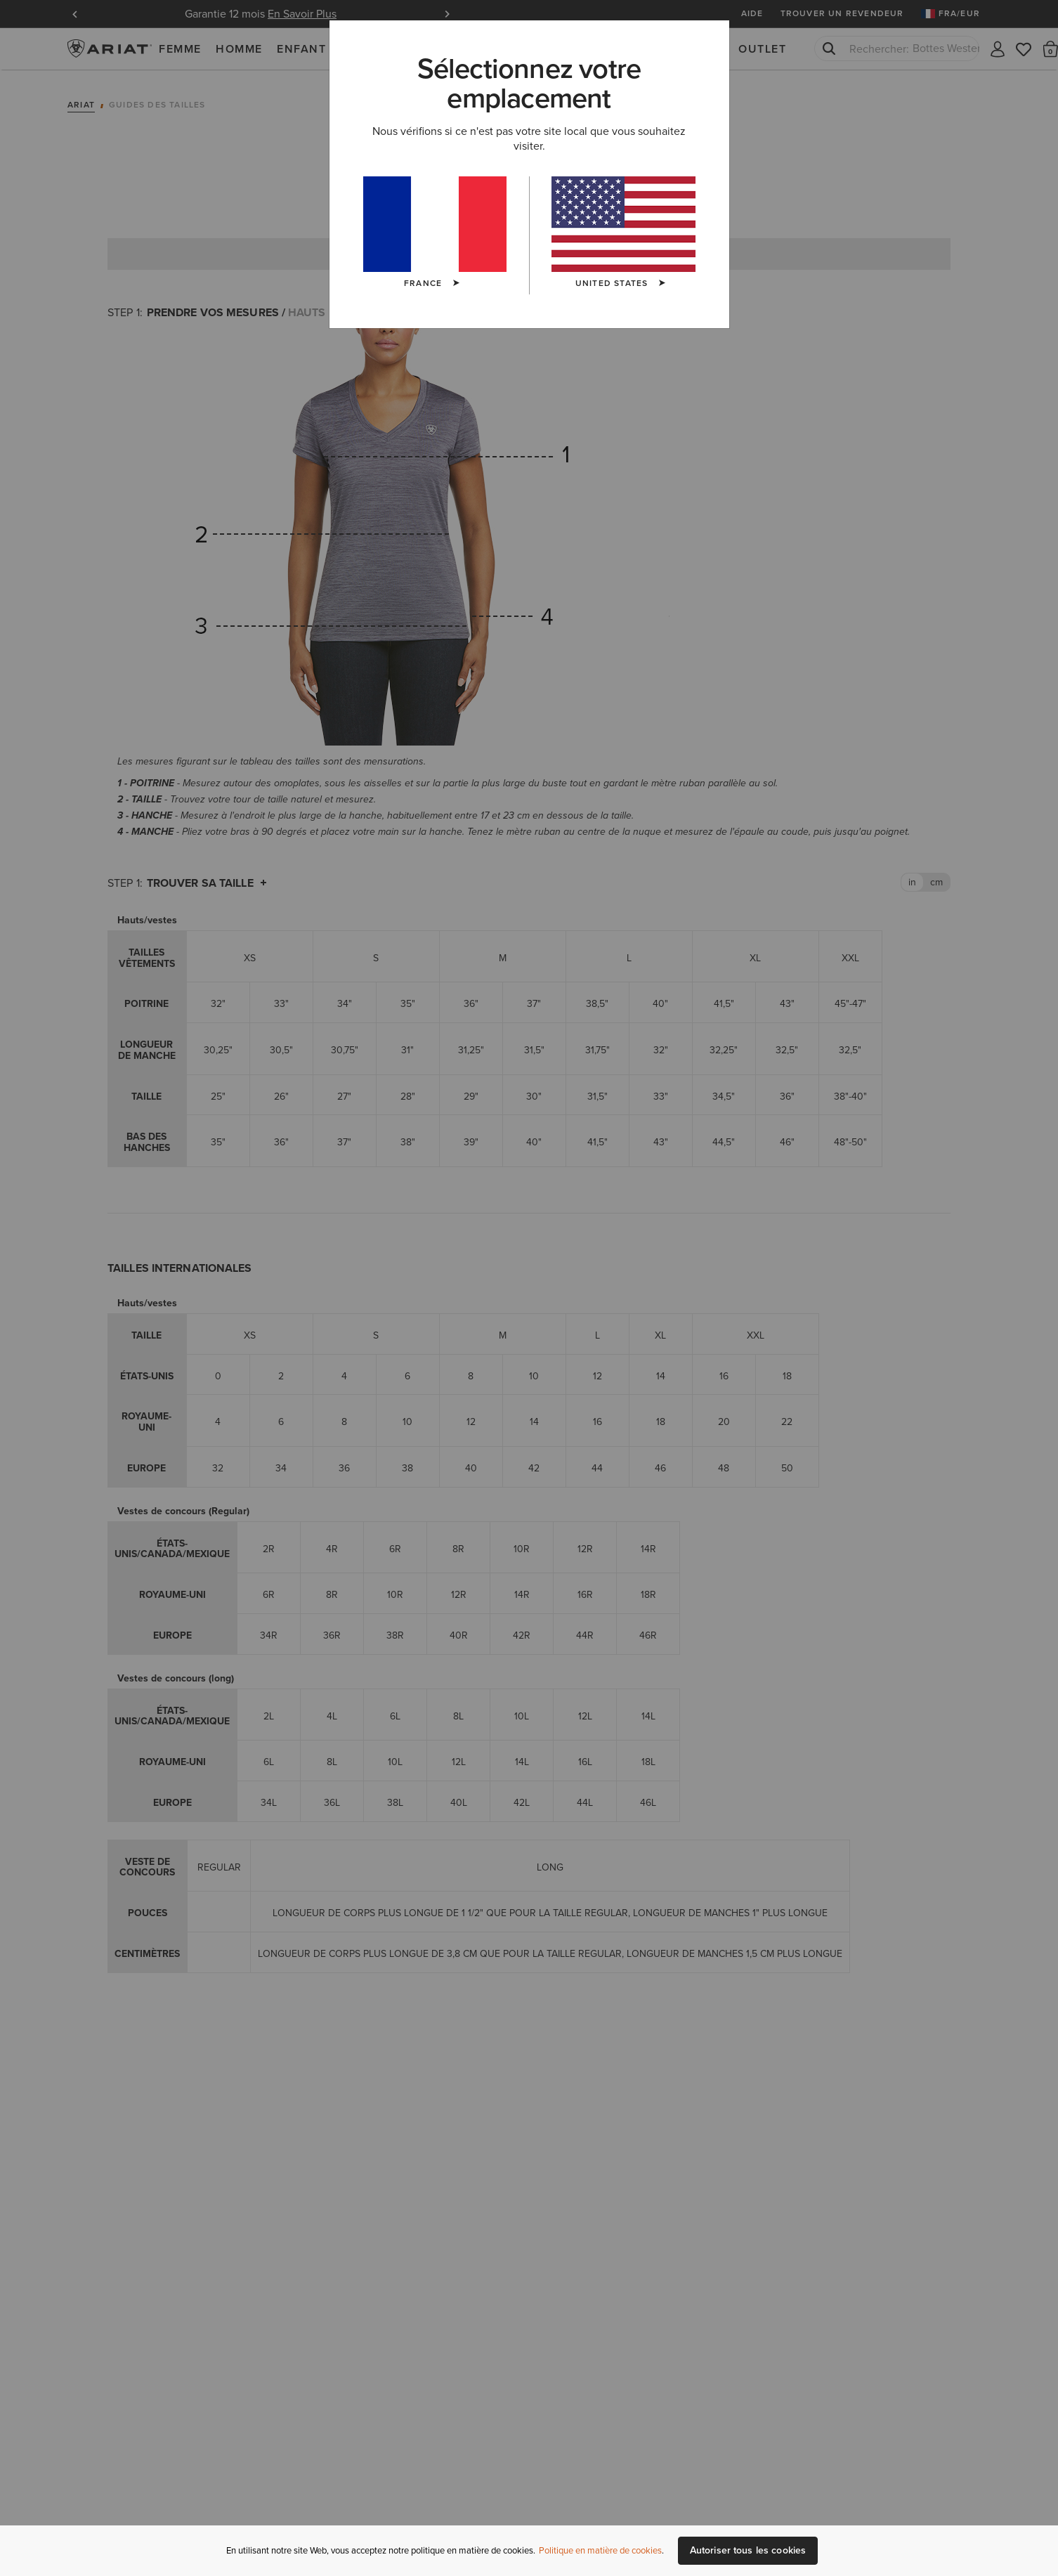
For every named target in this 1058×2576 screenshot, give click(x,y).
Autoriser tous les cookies (748, 2550)
